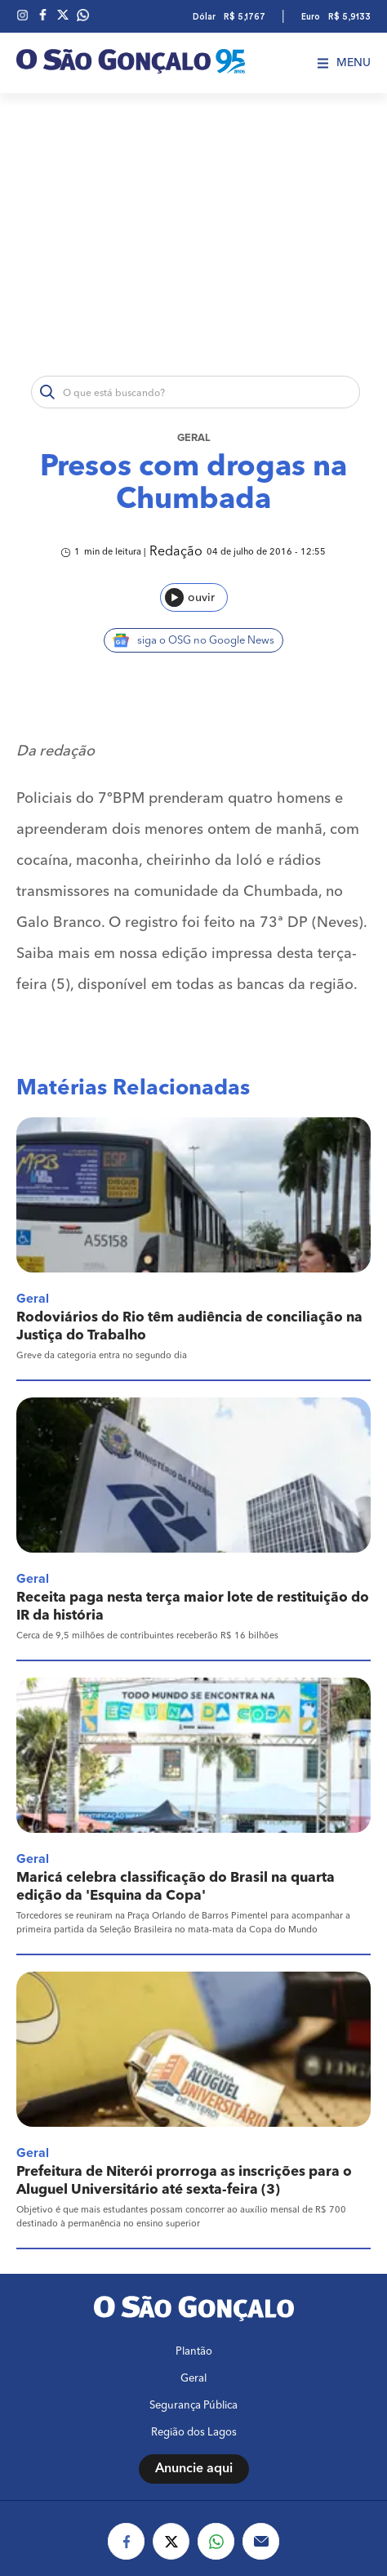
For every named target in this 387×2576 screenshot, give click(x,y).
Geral (194, 438)
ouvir (190, 597)
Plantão (194, 2351)
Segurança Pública (193, 2405)
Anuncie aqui (194, 2469)
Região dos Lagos (194, 2432)
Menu (344, 63)
